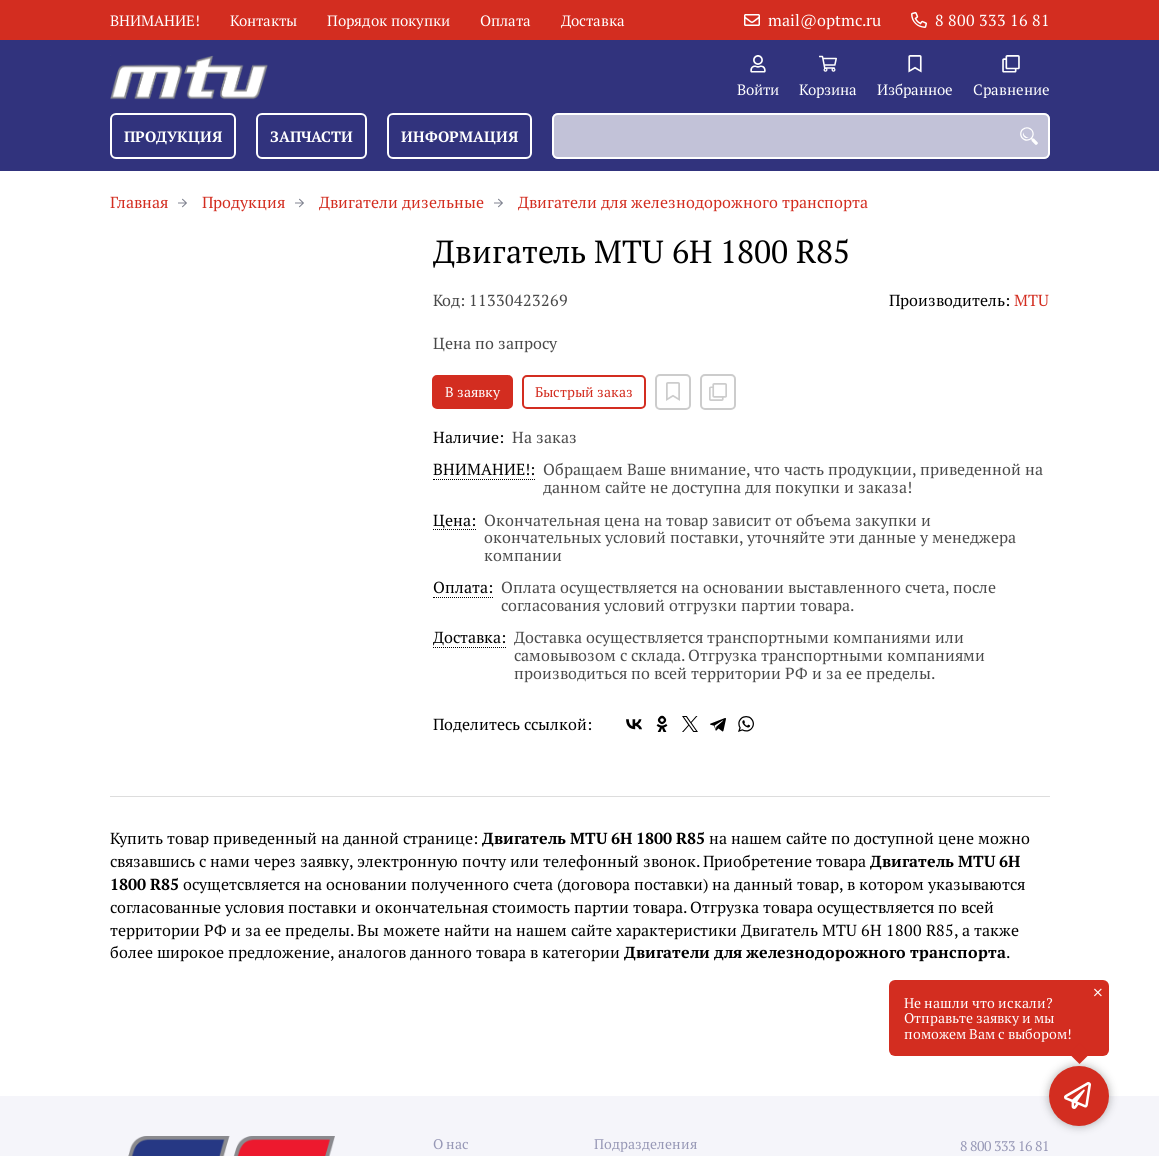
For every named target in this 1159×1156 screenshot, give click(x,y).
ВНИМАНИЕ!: (484, 470)
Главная (139, 202)
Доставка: (469, 638)
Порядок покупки (388, 20)
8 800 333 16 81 (992, 20)
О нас (451, 1143)
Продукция (173, 136)
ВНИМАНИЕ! (155, 20)
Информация (459, 136)
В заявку (472, 391)
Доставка (593, 20)
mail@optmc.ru (824, 20)
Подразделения (645, 1143)
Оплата (505, 20)
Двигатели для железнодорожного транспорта (693, 202)
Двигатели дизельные (401, 202)
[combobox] (801, 136)
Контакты (263, 20)
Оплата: (463, 588)
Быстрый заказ (584, 391)
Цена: (454, 521)
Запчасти (311, 136)
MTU (1031, 300)
